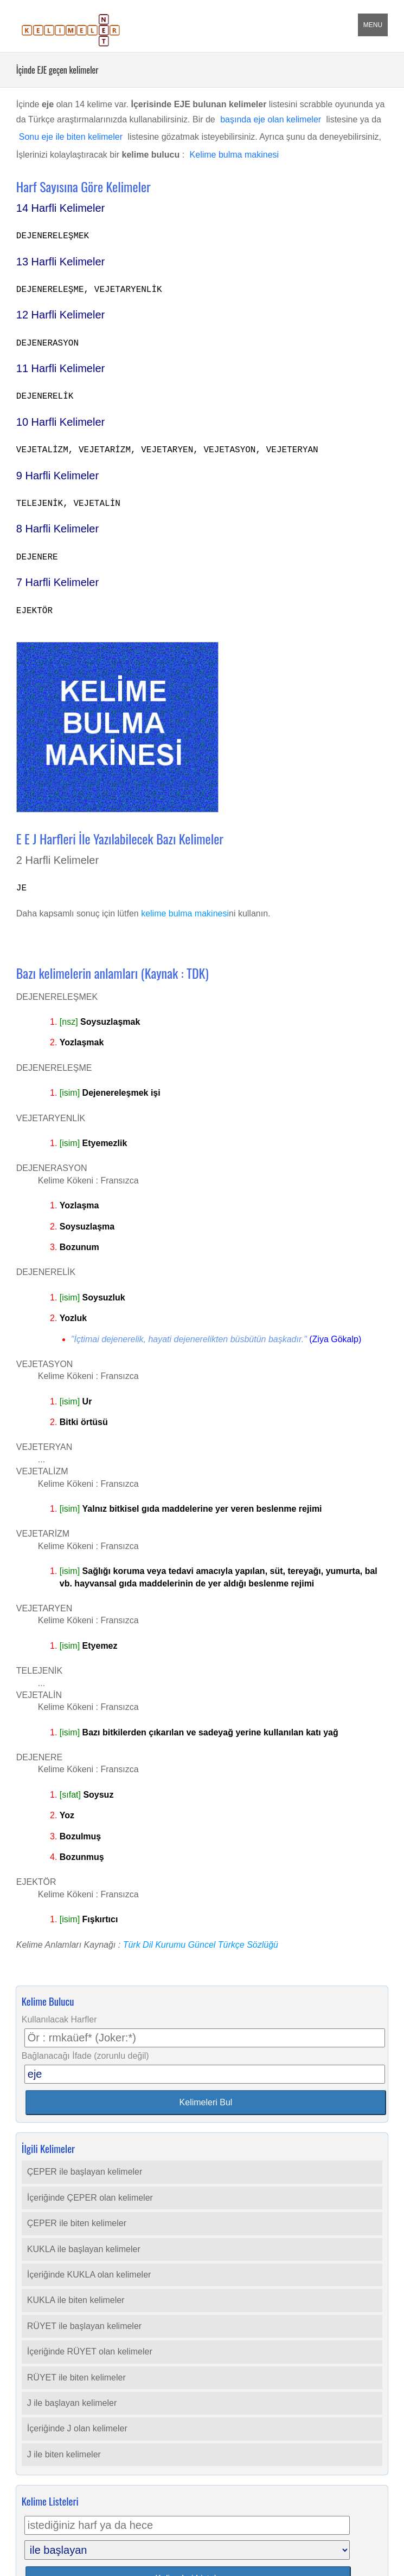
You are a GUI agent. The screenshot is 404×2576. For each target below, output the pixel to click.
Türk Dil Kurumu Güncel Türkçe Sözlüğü (200, 1944)
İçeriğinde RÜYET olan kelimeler (89, 2351)
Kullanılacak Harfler (59, 2019)
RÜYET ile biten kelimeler (76, 2377)
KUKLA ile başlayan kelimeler (83, 2249)
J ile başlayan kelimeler (72, 2403)
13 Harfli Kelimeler (60, 262)
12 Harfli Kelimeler (60, 315)
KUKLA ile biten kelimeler (76, 2300)
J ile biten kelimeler (64, 2454)
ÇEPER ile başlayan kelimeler (85, 2171)
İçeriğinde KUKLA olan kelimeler (89, 2274)
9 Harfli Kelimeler (57, 476)
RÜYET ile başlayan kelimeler (84, 2326)
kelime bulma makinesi (185, 913)
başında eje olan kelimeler (270, 119)
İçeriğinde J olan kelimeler (77, 2428)
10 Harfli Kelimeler (60, 422)
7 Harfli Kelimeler (57, 582)
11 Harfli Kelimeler (60, 368)
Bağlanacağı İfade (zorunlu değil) (85, 2055)
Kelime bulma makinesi (234, 154)
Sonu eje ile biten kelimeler (71, 136)
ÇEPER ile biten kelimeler (76, 2223)
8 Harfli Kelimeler (57, 529)
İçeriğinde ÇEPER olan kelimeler (90, 2197)
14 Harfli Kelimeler (60, 208)
